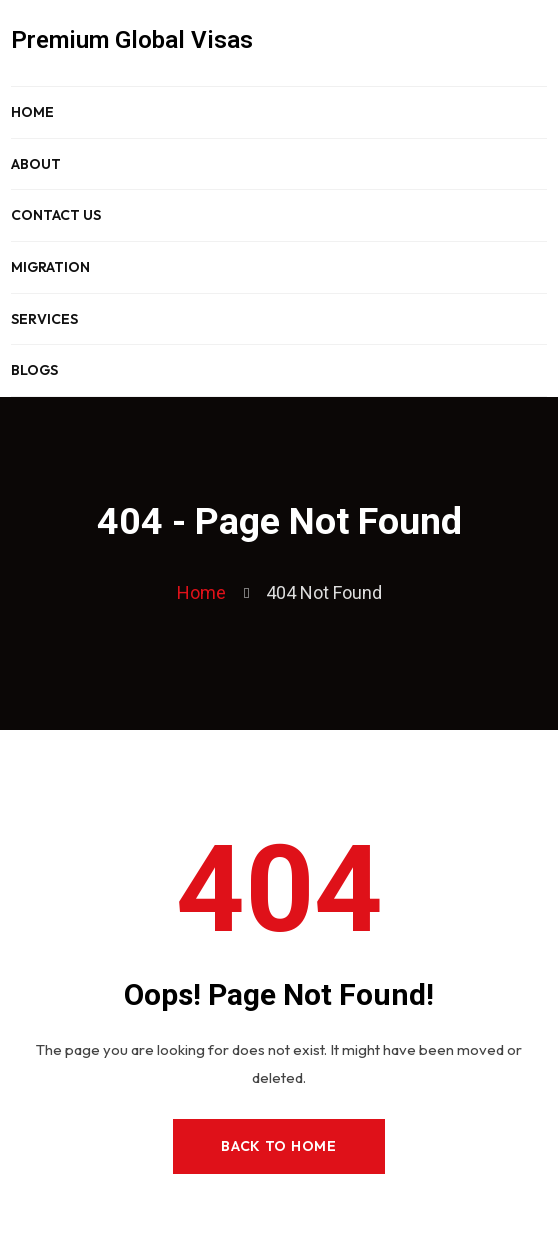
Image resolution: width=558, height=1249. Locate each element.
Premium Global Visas (132, 40)
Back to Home (278, 1146)
